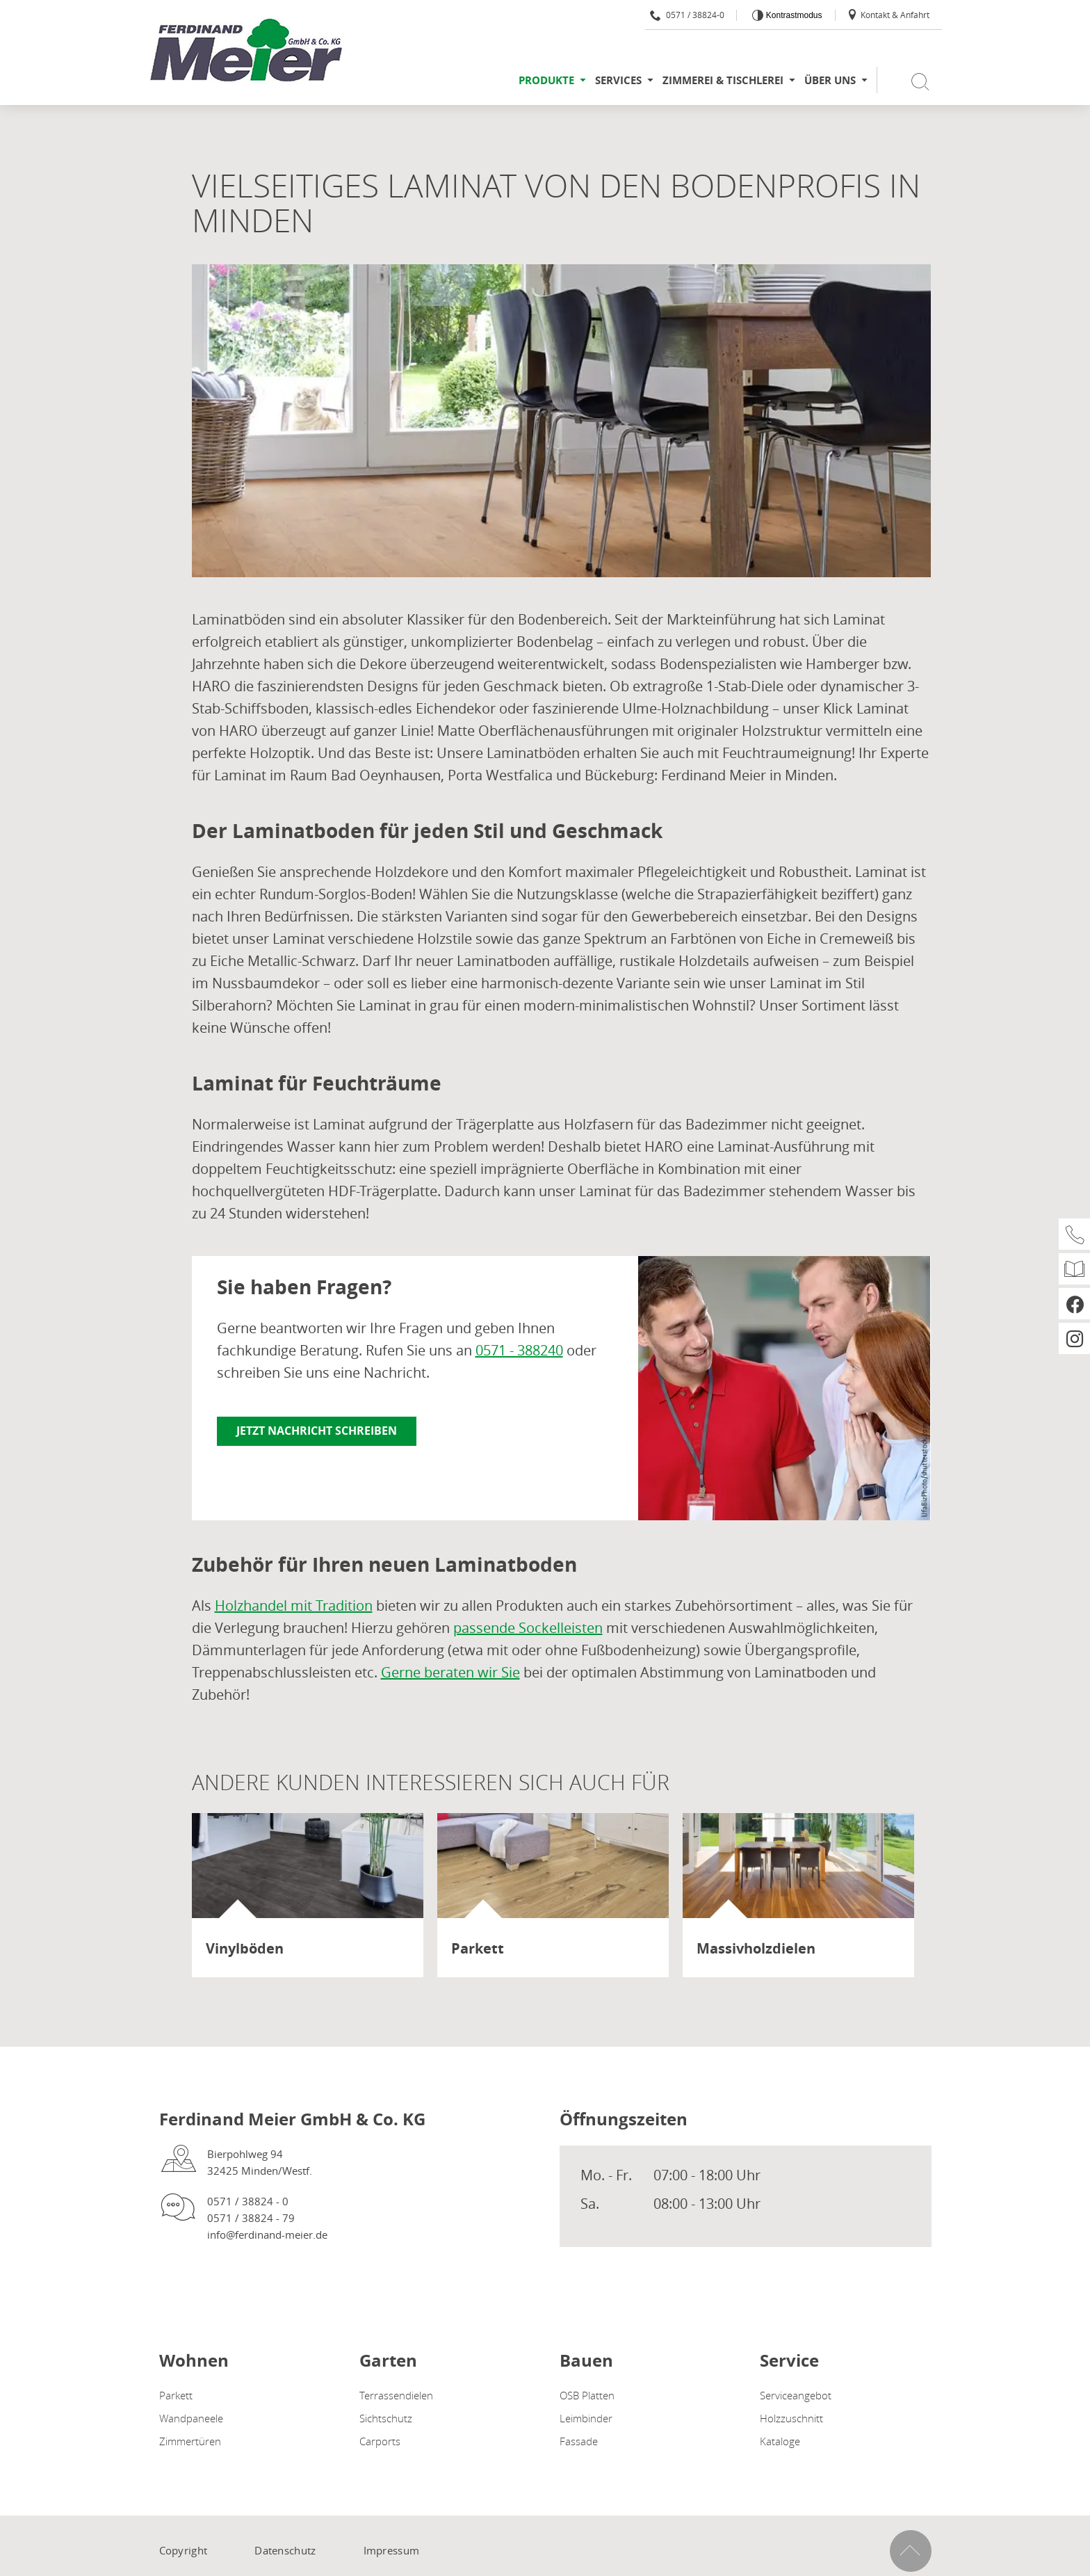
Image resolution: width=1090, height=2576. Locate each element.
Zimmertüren (190, 2441)
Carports (379, 2441)
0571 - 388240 (519, 1350)
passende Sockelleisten (528, 1627)
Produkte (546, 80)
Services (618, 80)
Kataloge (780, 2441)
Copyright (183, 2550)
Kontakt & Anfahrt (888, 14)
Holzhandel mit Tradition (294, 1605)
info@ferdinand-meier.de (267, 2234)
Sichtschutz (385, 2418)
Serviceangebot (795, 2395)
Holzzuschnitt (791, 2418)
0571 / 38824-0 (687, 14)
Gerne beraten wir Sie (450, 1672)
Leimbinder (586, 2418)
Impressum (392, 2550)
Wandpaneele (191, 2418)
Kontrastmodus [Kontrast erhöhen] (792, 15)
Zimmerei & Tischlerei (722, 80)
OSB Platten (587, 2395)
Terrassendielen (396, 2395)
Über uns (830, 80)
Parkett (176, 2395)
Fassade (579, 2441)
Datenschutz (285, 2550)
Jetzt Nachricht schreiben (316, 1430)
